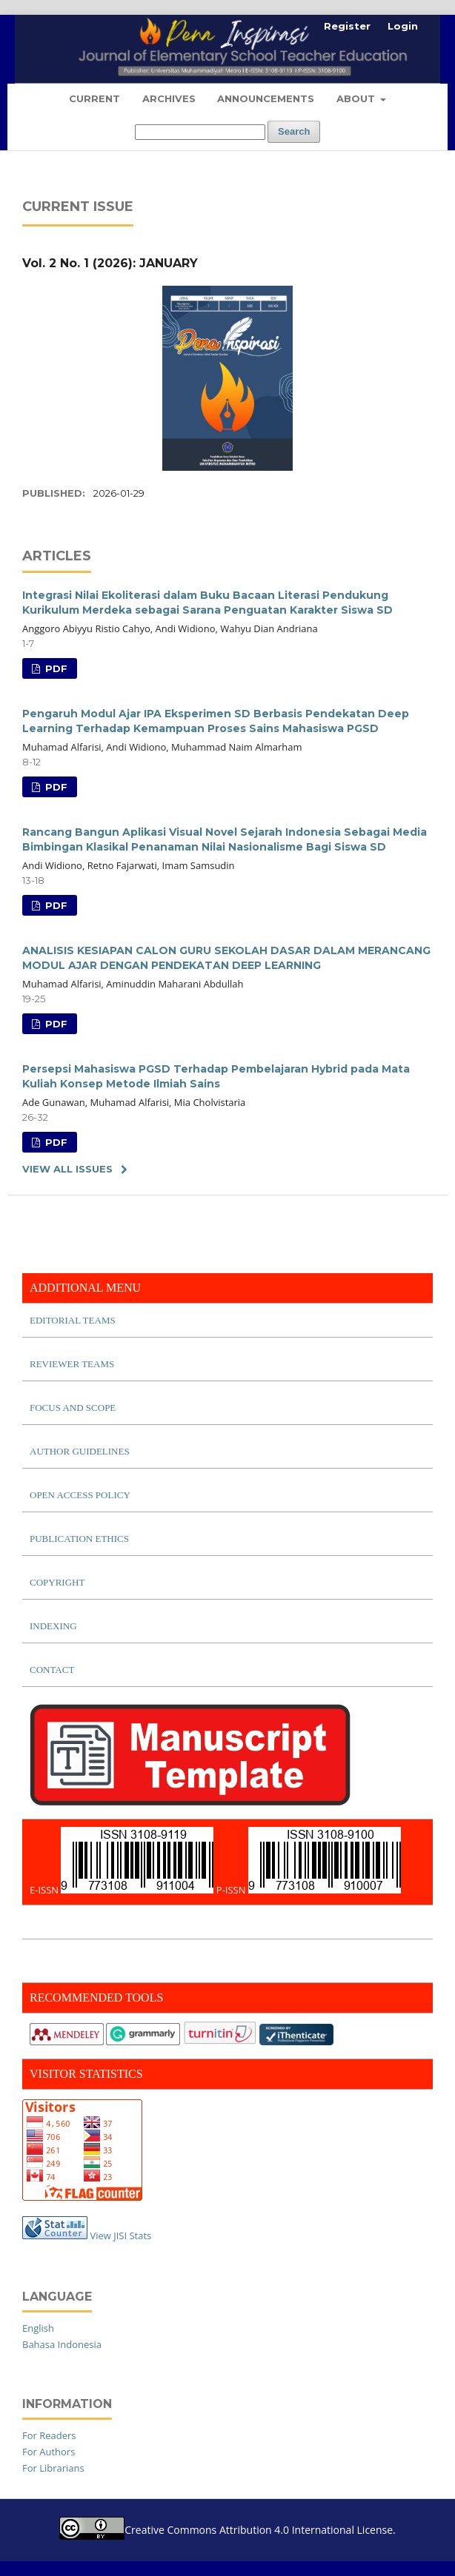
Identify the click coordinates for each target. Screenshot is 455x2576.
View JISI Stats (120, 2235)
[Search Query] (200, 132)
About (357, 98)
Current (94, 98)
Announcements (265, 98)
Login (403, 26)
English (38, 2328)
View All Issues (67, 1169)
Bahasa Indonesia (62, 2344)
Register (347, 26)
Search (294, 131)
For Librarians (53, 2468)
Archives (169, 98)
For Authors (48, 2451)
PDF (54, 668)
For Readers (49, 2435)
